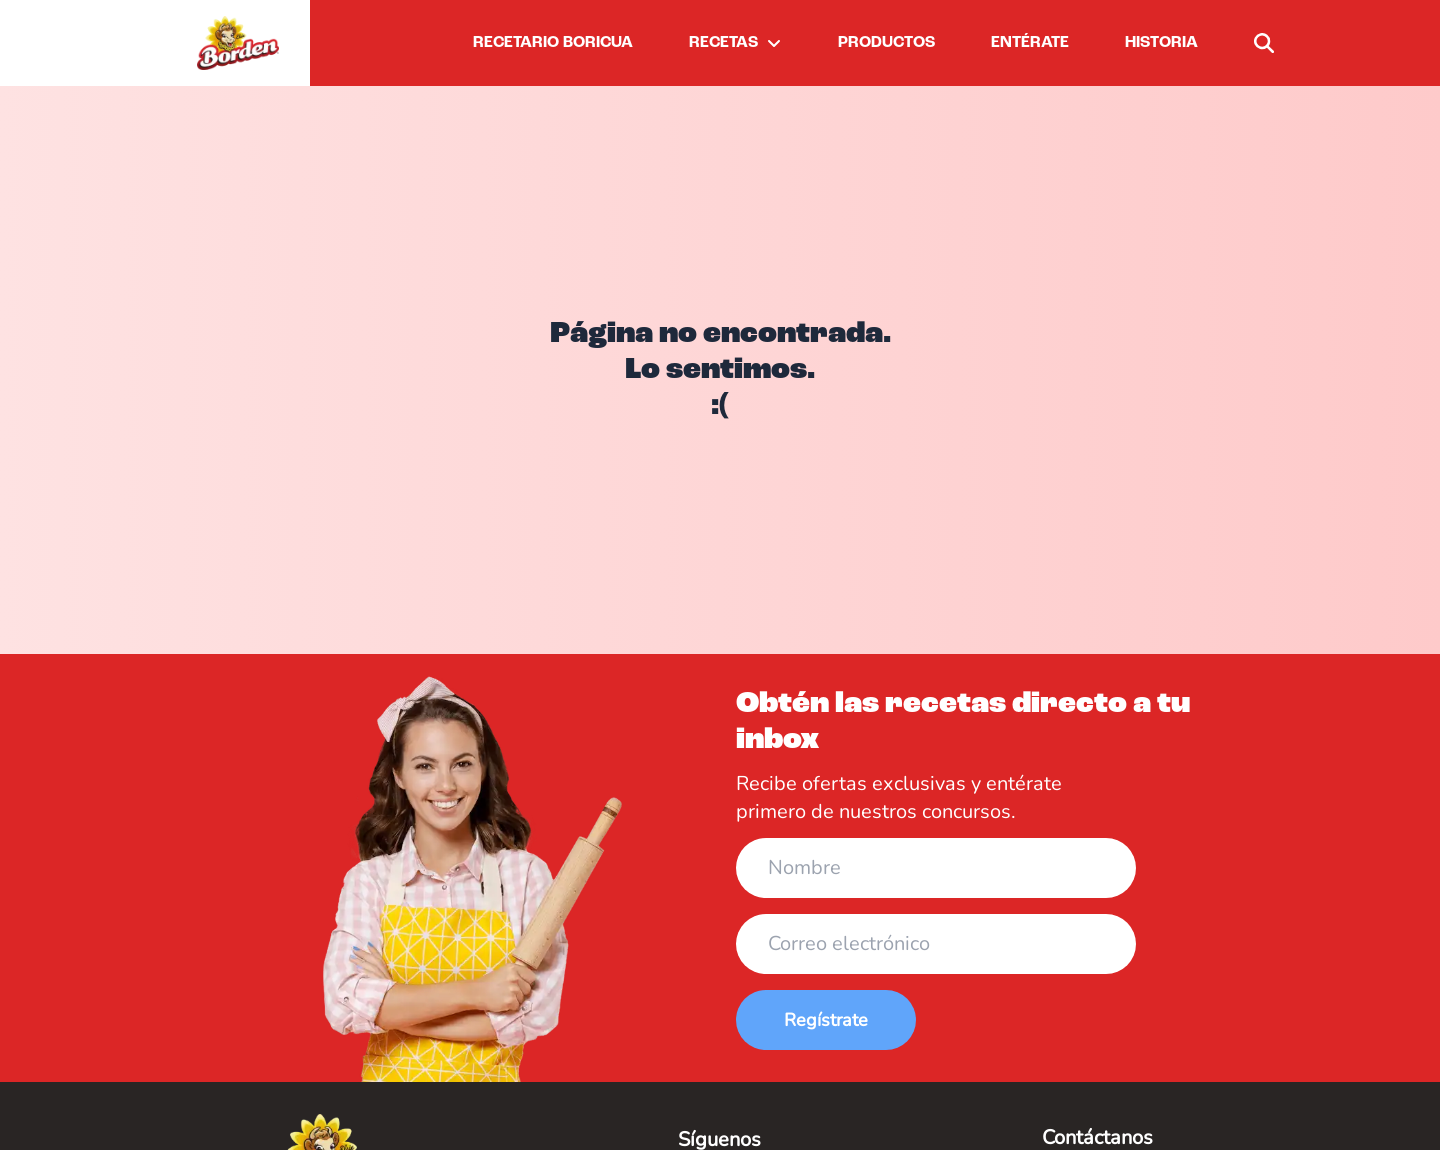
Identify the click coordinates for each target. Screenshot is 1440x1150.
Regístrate (826, 1020)
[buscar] (1264, 43)
